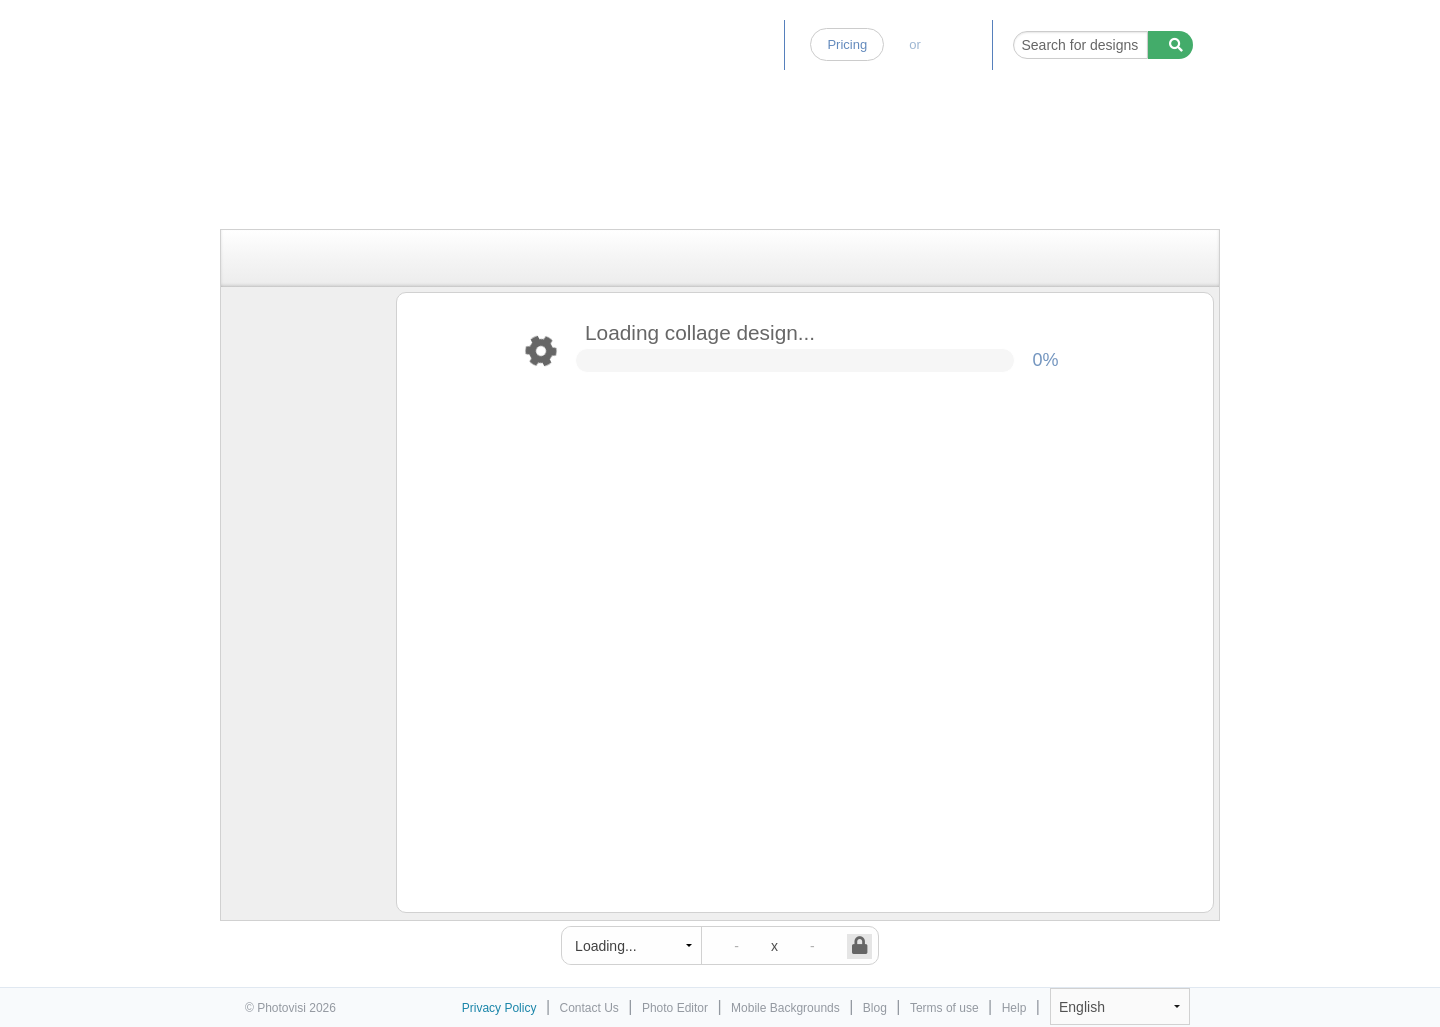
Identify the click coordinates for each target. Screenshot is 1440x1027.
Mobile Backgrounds (785, 1008)
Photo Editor (670, 44)
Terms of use (944, 1008)
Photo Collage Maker (332, 35)
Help (1014, 1008)
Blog (754, 44)
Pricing (847, 44)
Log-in (956, 44)
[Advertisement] (699, 182)
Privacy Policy (499, 1008)
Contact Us (589, 1008)
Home (582, 44)
